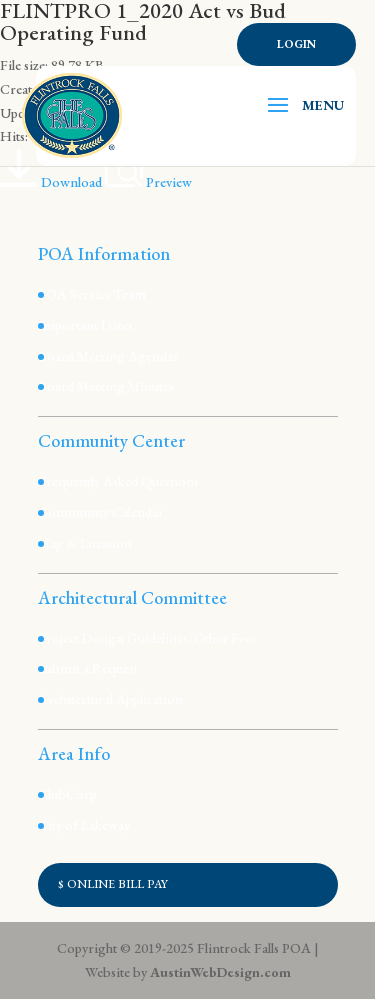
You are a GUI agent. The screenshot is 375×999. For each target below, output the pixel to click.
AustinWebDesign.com (220, 972)
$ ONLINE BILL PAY (113, 884)
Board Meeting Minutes (106, 386)
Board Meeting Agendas (108, 356)
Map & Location (85, 543)
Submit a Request (88, 668)
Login (296, 44)
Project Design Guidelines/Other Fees (147, 638)
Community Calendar (101, 512)
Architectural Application (110, 699)
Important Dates (85, 325)
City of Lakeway (84, 825)
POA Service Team (92, 294)
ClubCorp (67, 794)
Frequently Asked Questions (118, 481)
